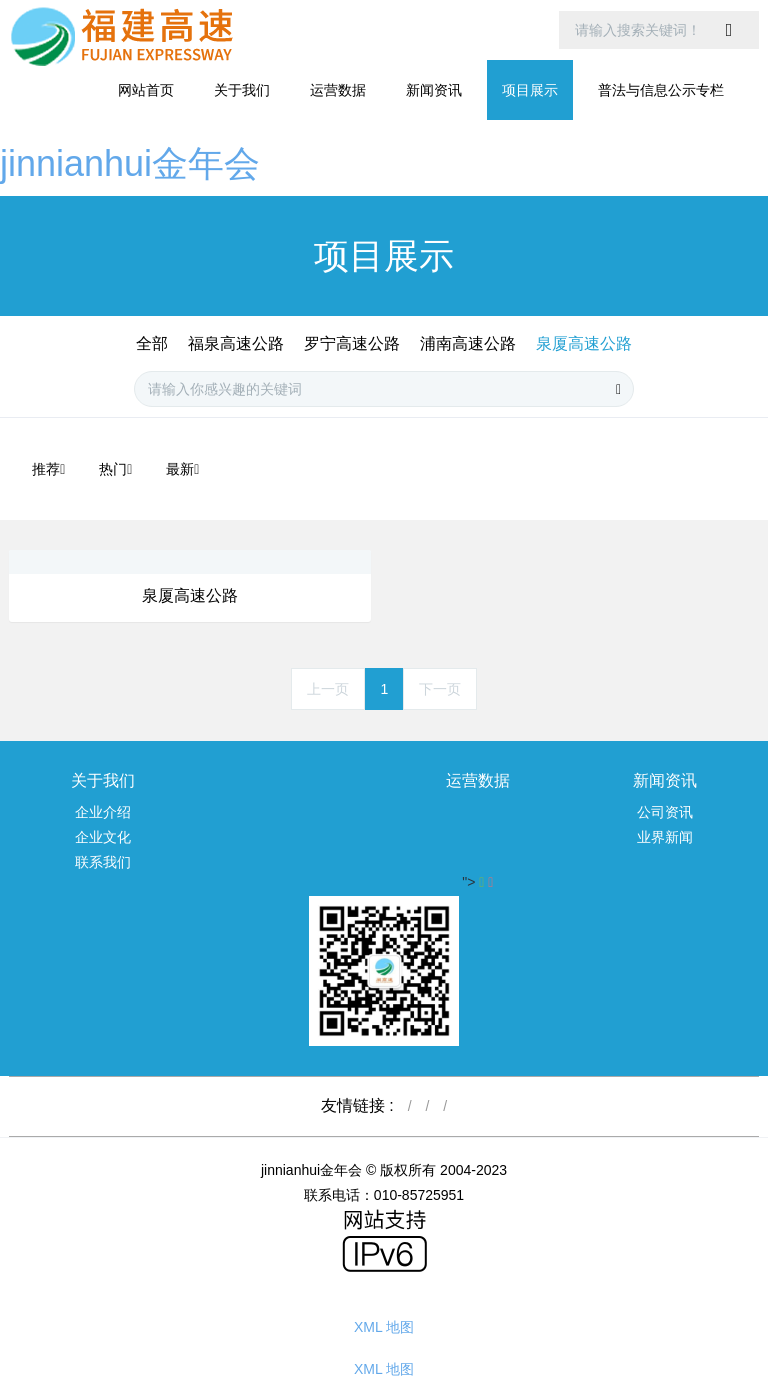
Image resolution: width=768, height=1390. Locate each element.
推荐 (48, 469)
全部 (152, 343)
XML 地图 (384, 1327)
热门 (115, 469)
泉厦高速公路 (584, 343)
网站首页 (146, 90)
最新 (182, 469)
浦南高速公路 (468, 343)
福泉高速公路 (236, 343)
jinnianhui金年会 (130, 163)
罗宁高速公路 (352, 343)
